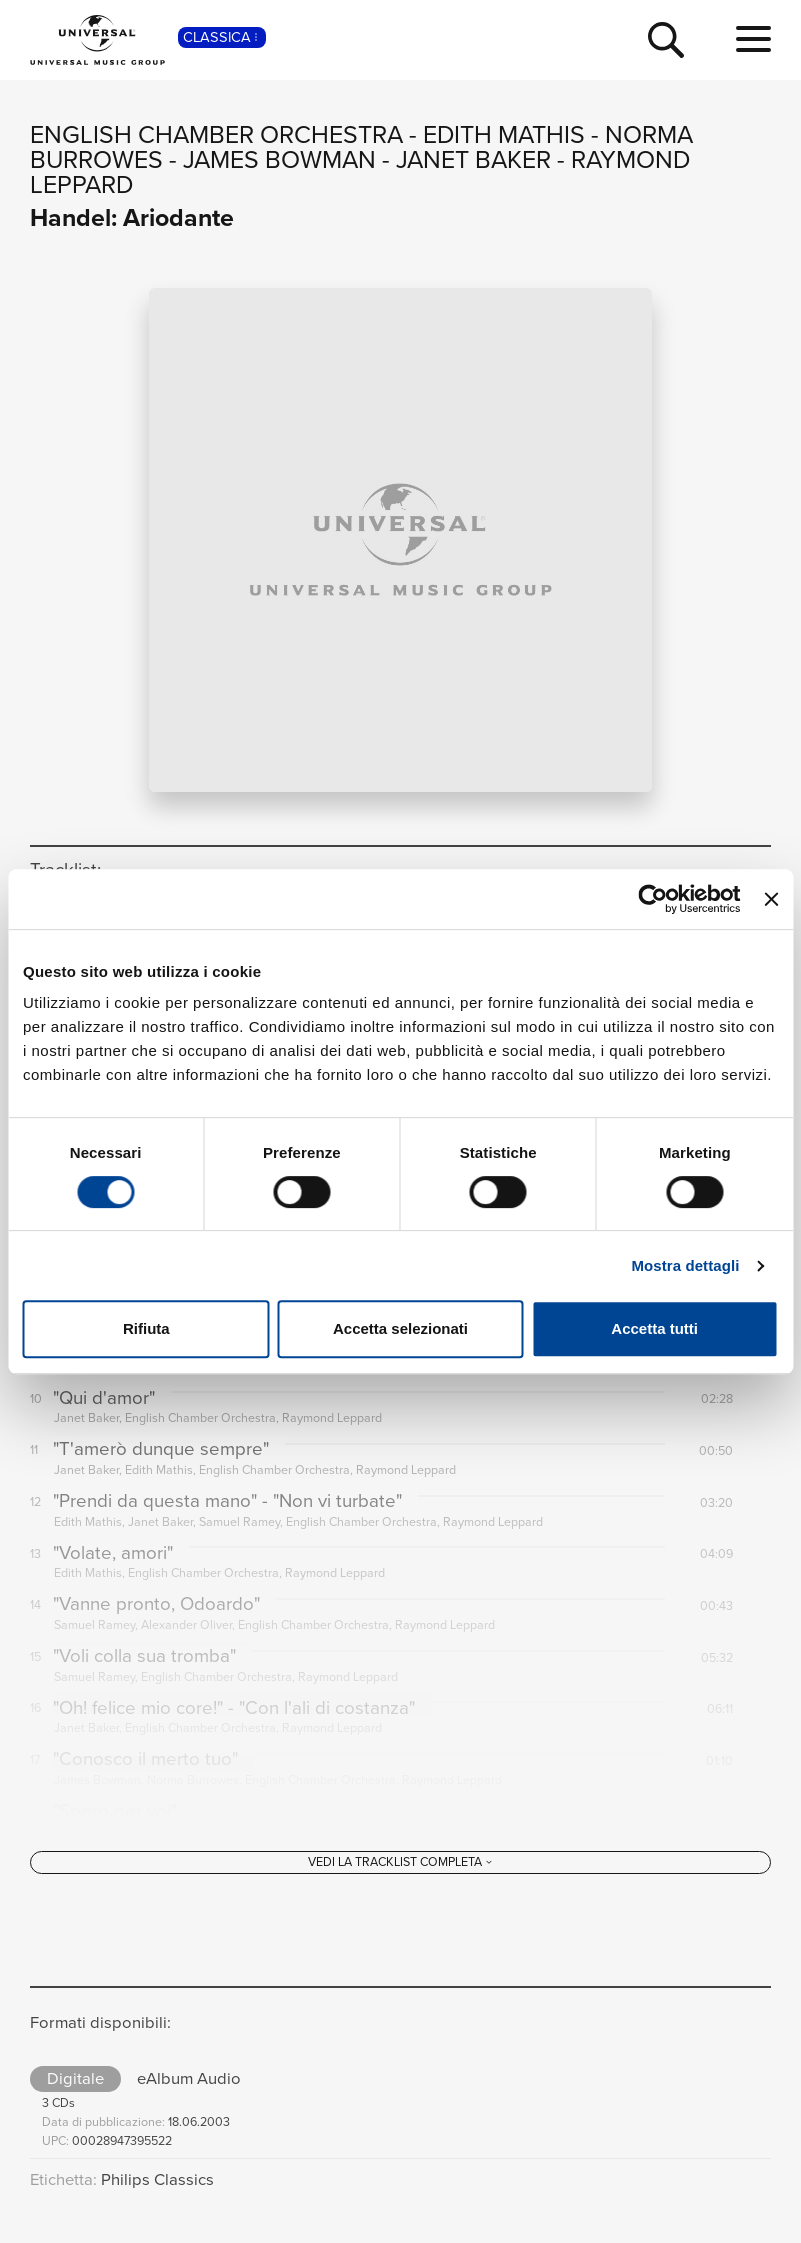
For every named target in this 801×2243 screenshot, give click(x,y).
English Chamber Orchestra (216, 134)
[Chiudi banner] (771, 899)
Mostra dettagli (685, 1265)
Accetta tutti (654, 1328)
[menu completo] (753, 40)
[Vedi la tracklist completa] (400, 1894)
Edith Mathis (504, 134)
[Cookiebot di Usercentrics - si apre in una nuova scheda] (653, 899)
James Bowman (279, 159)
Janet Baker (473, 159)
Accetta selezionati (400, 1328)
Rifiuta (146, 1328)
